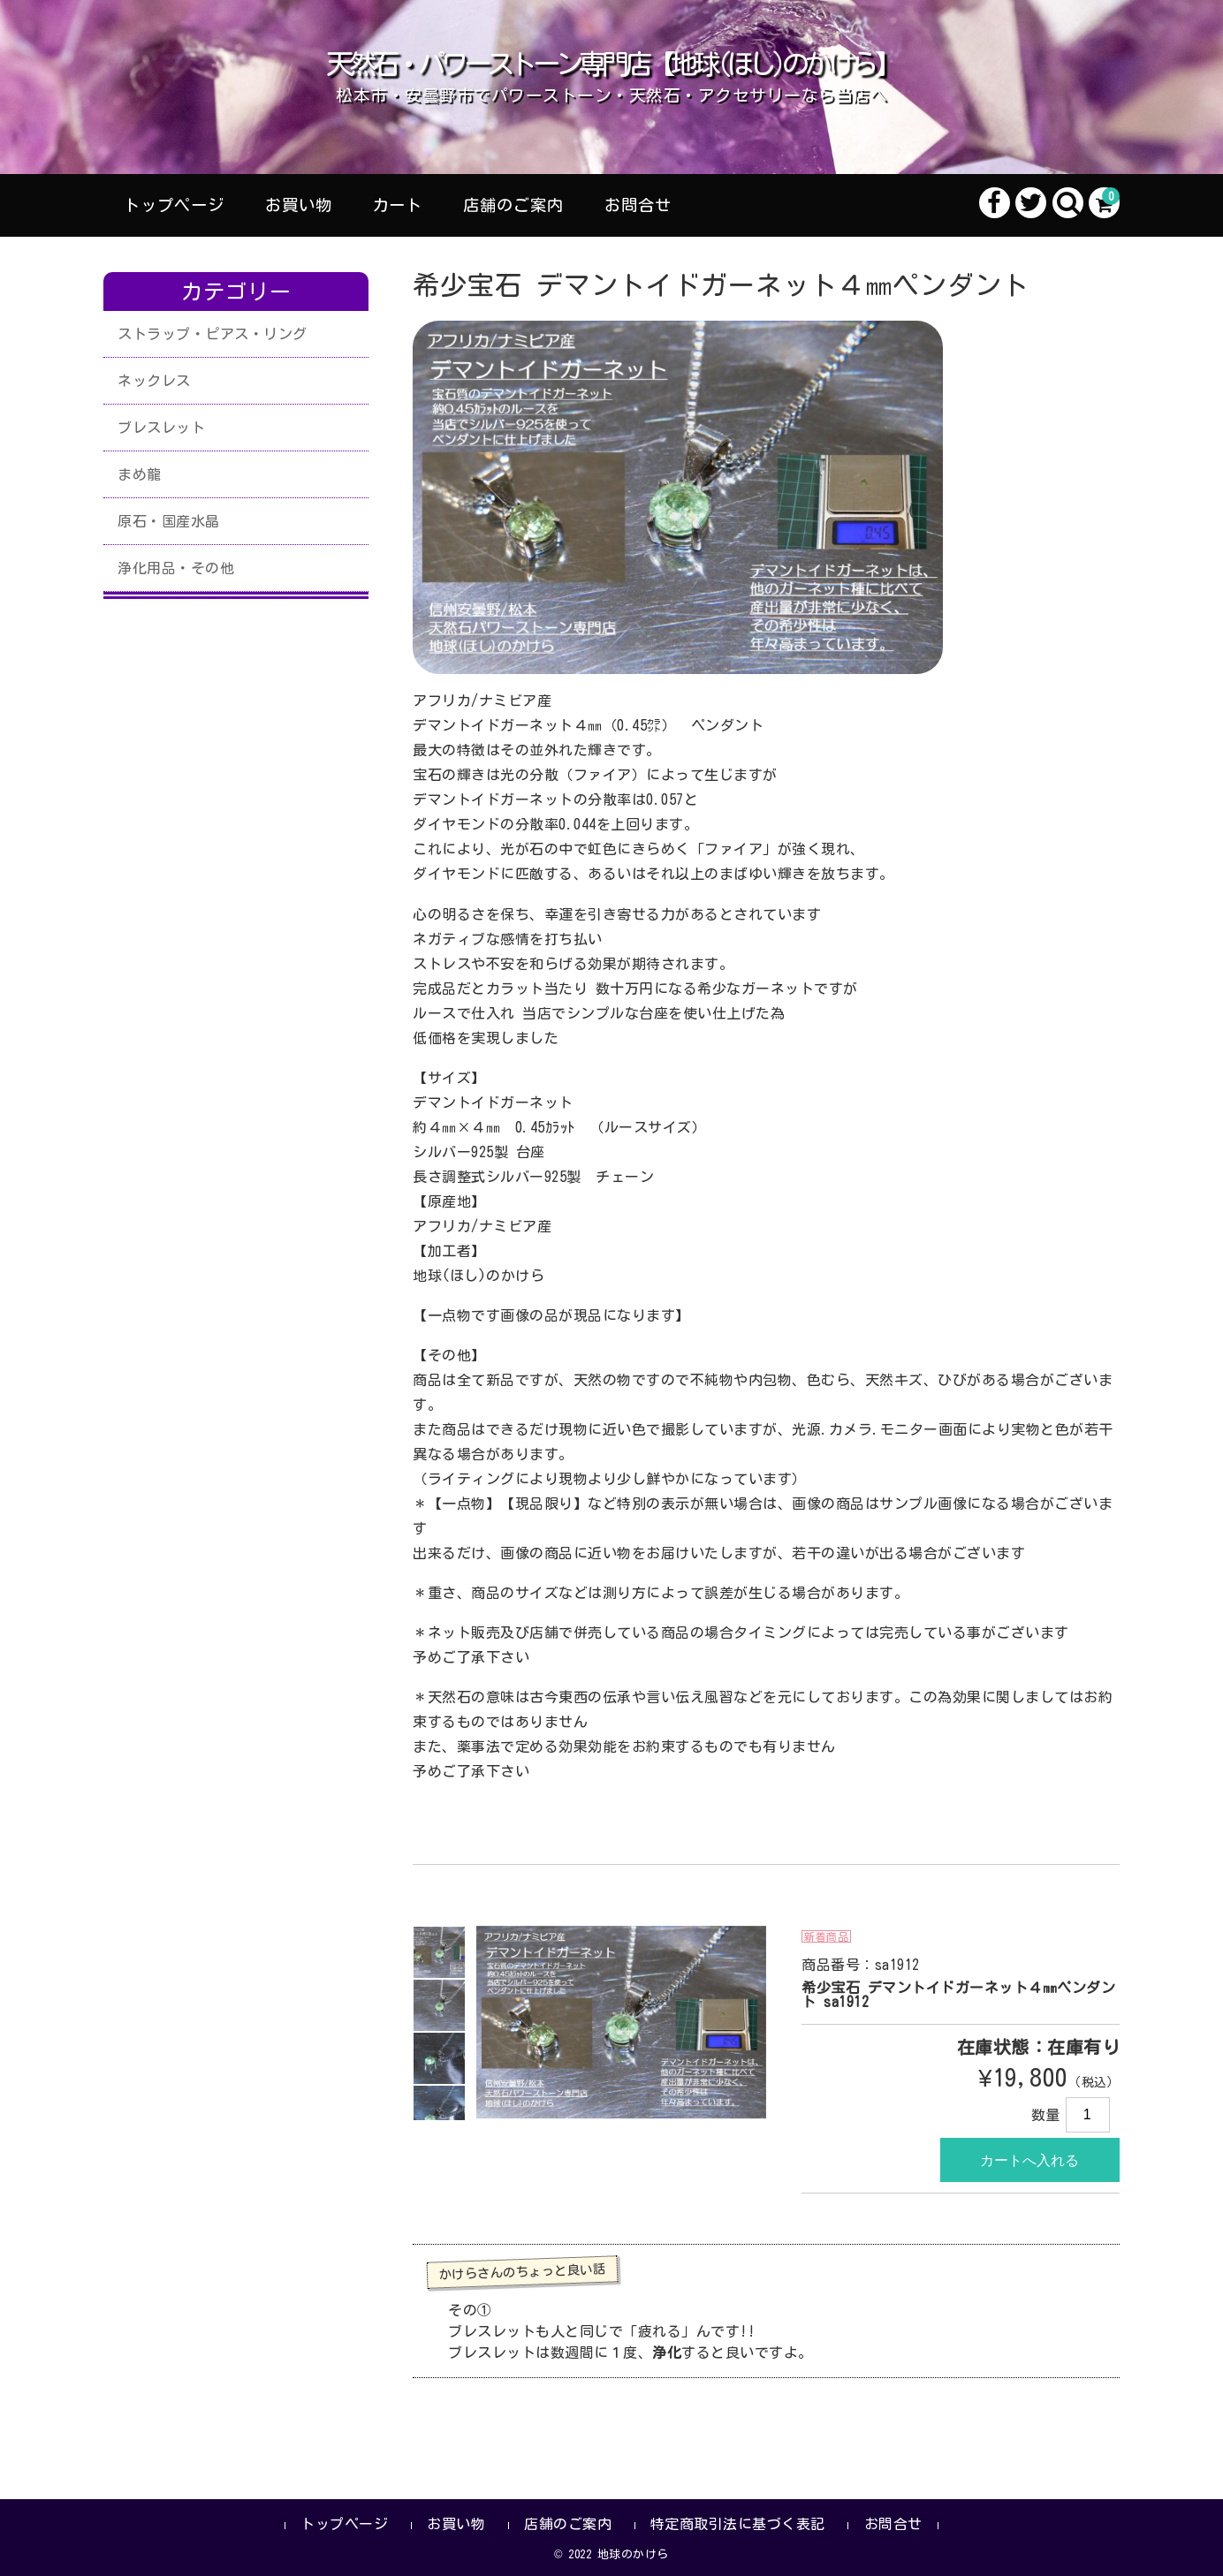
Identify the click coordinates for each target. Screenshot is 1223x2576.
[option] (439, 1952)
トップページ (174, 205)
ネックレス (154, 381)
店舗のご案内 (513, 205)
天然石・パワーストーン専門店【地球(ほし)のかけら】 (611, 64)
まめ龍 (140, 474)
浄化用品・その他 (176, 568)
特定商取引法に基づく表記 (737, 2524)
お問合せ (638, 205)
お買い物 (298, 205)
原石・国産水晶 (169, 521)
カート (397, 205)
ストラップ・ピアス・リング (213, 334)
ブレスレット (161, 427)
